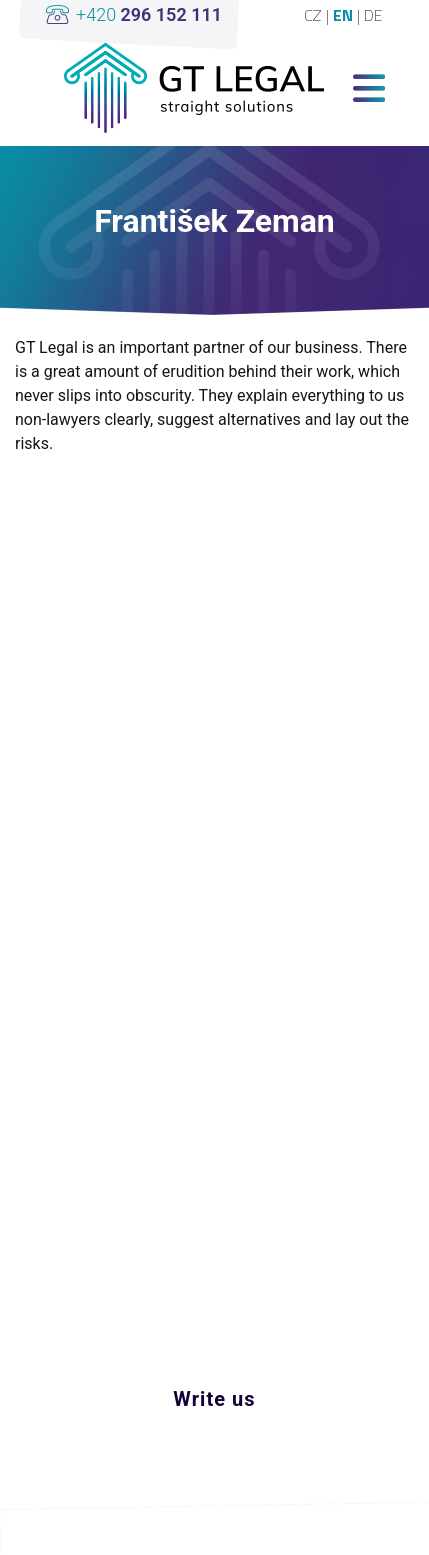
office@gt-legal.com (186, 1316)
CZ (315, 15)
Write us (214, 1399)
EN (345, 15)
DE (373, 15)
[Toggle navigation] (369, 88)
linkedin (199, 1237)
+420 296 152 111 (179, 1355)
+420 (149, 14)
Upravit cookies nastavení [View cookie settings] (215, 1530)
